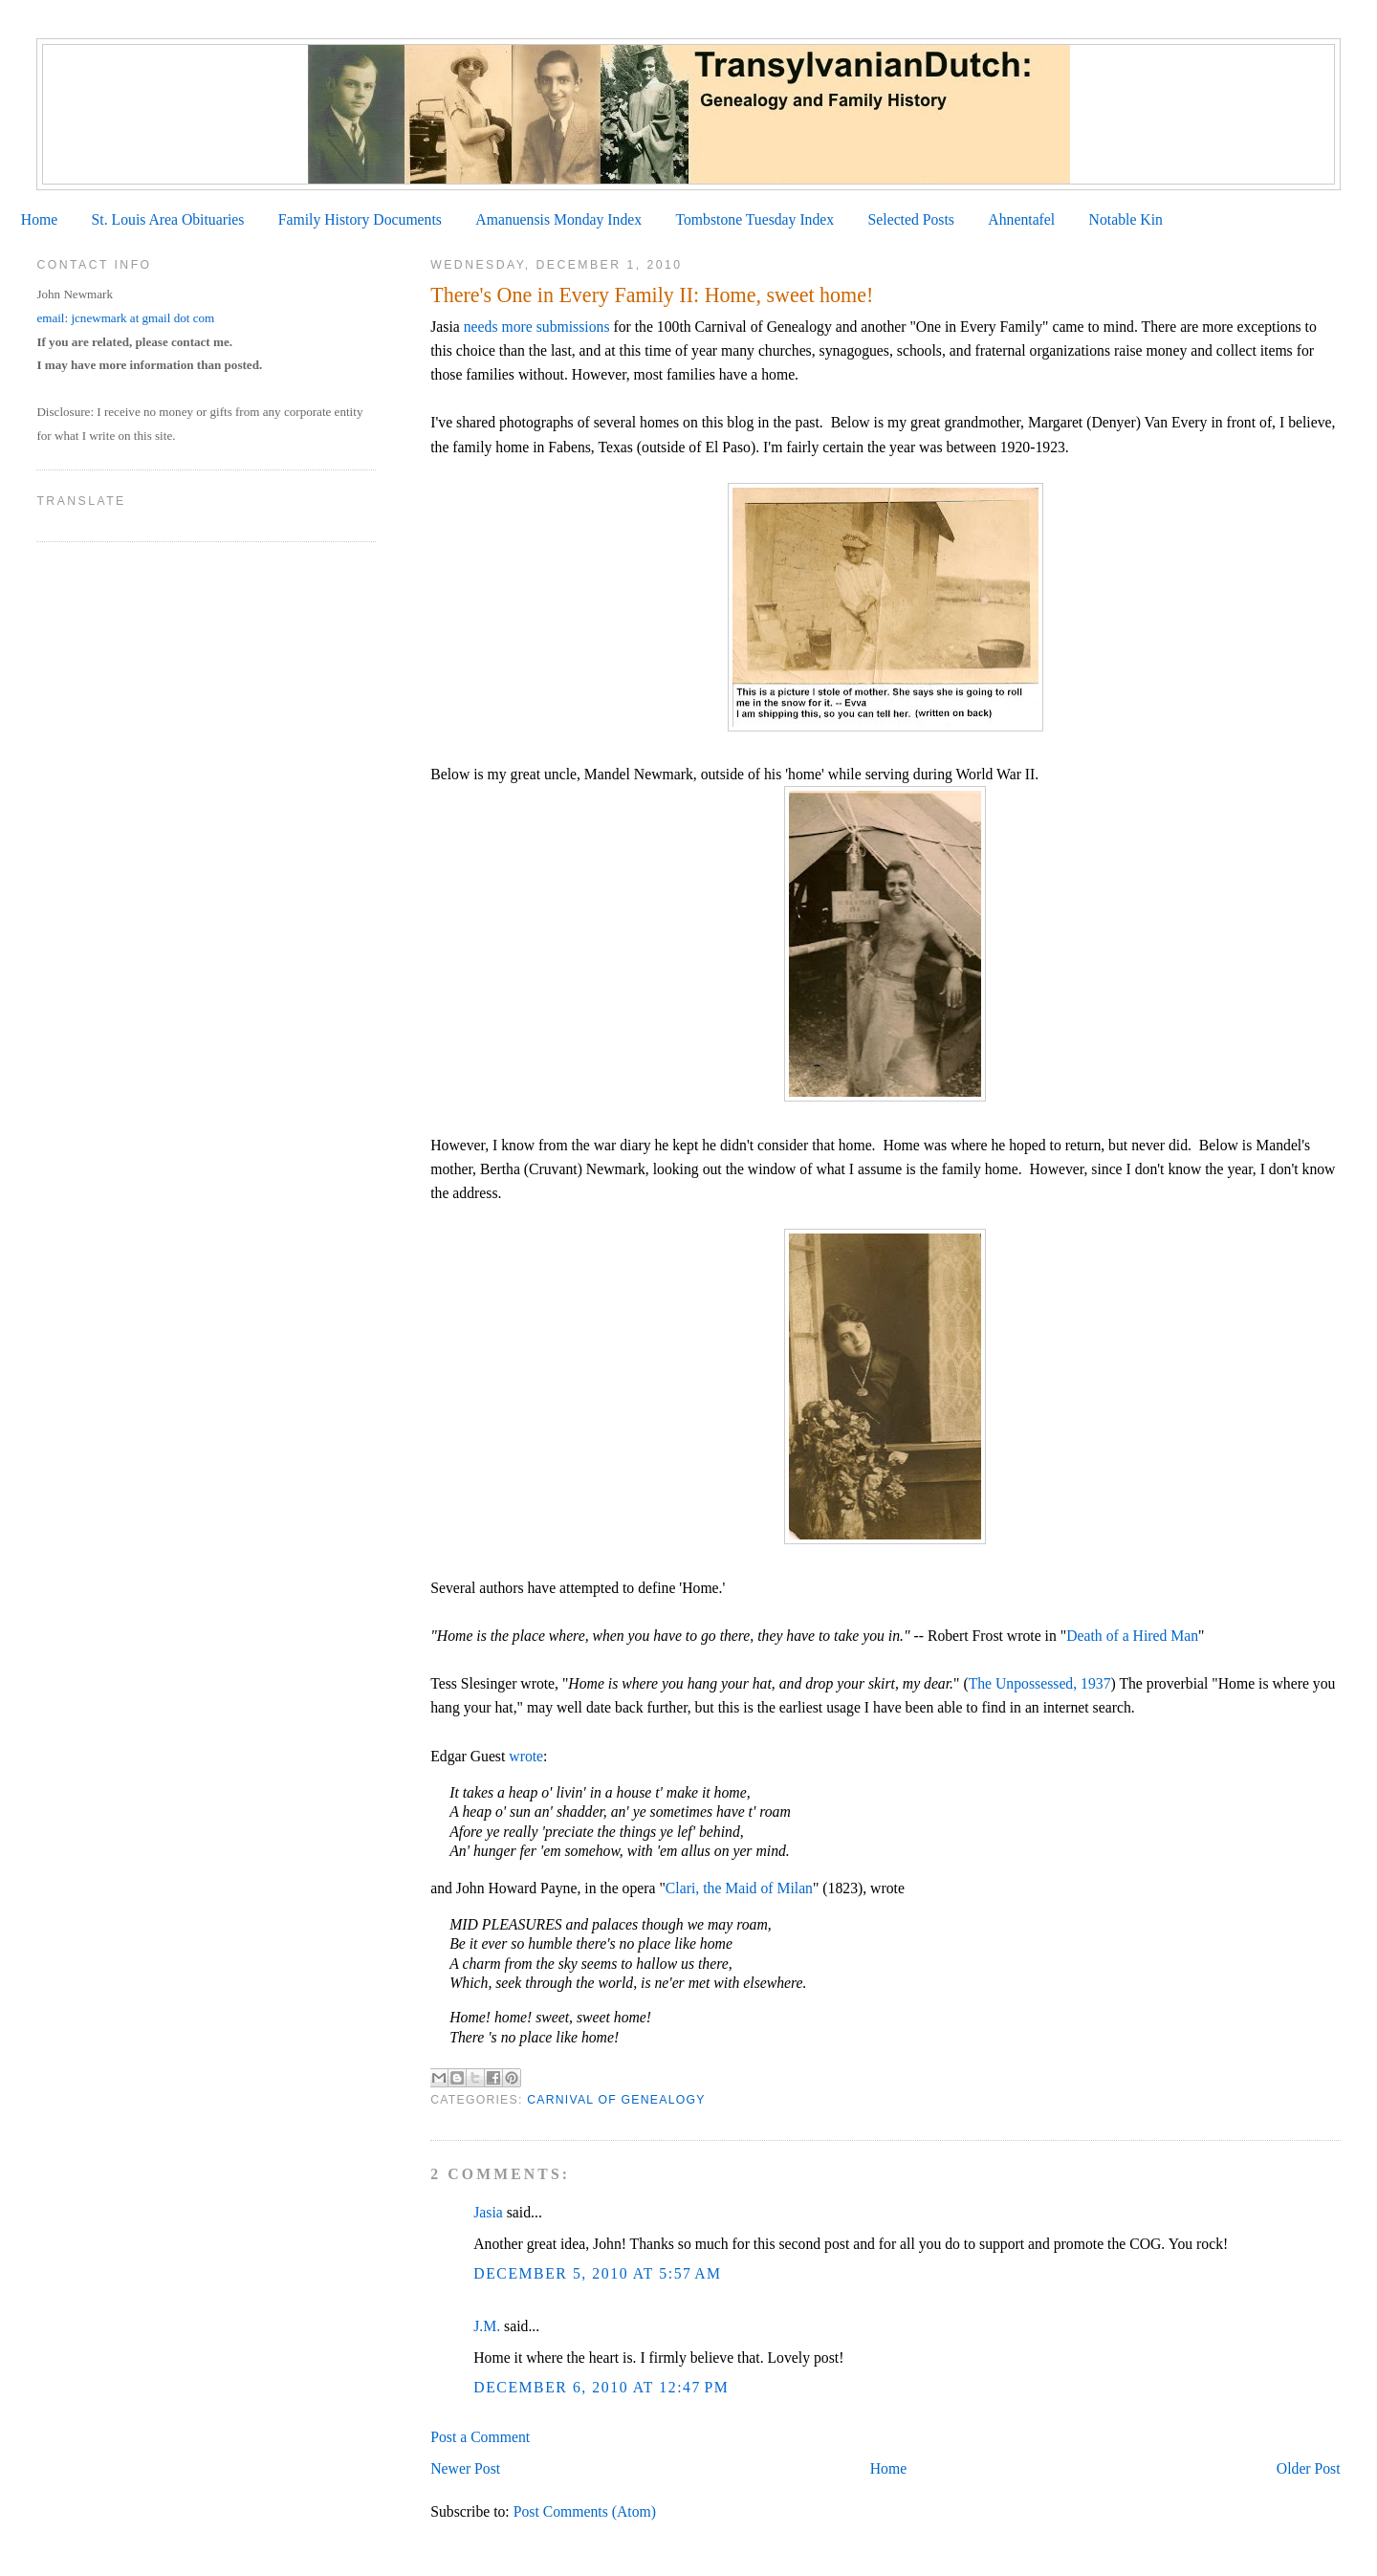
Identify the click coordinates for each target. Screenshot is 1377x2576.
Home (39, 219)
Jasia (488, 2212)
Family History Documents (360, 219)
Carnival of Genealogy (616, 2100)
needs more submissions (537, 326)
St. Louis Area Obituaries (168, 219)
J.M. (486, 2326)
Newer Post (465, 2468)
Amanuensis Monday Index (558, 219)
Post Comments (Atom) (585, 2511)
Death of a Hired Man (1132, 1635)
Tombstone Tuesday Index (754, 219)
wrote (526, 1756)
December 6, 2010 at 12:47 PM (601, 2387)
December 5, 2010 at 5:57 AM (597, 2273)
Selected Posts (911, 219)
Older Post (1309, 2468)
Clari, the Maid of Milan (739, 1888)
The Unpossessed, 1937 (1040, 1683)
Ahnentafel (1021, 219)
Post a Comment (480, 2437)
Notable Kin (1126, 219)
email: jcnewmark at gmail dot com (125, 318)
